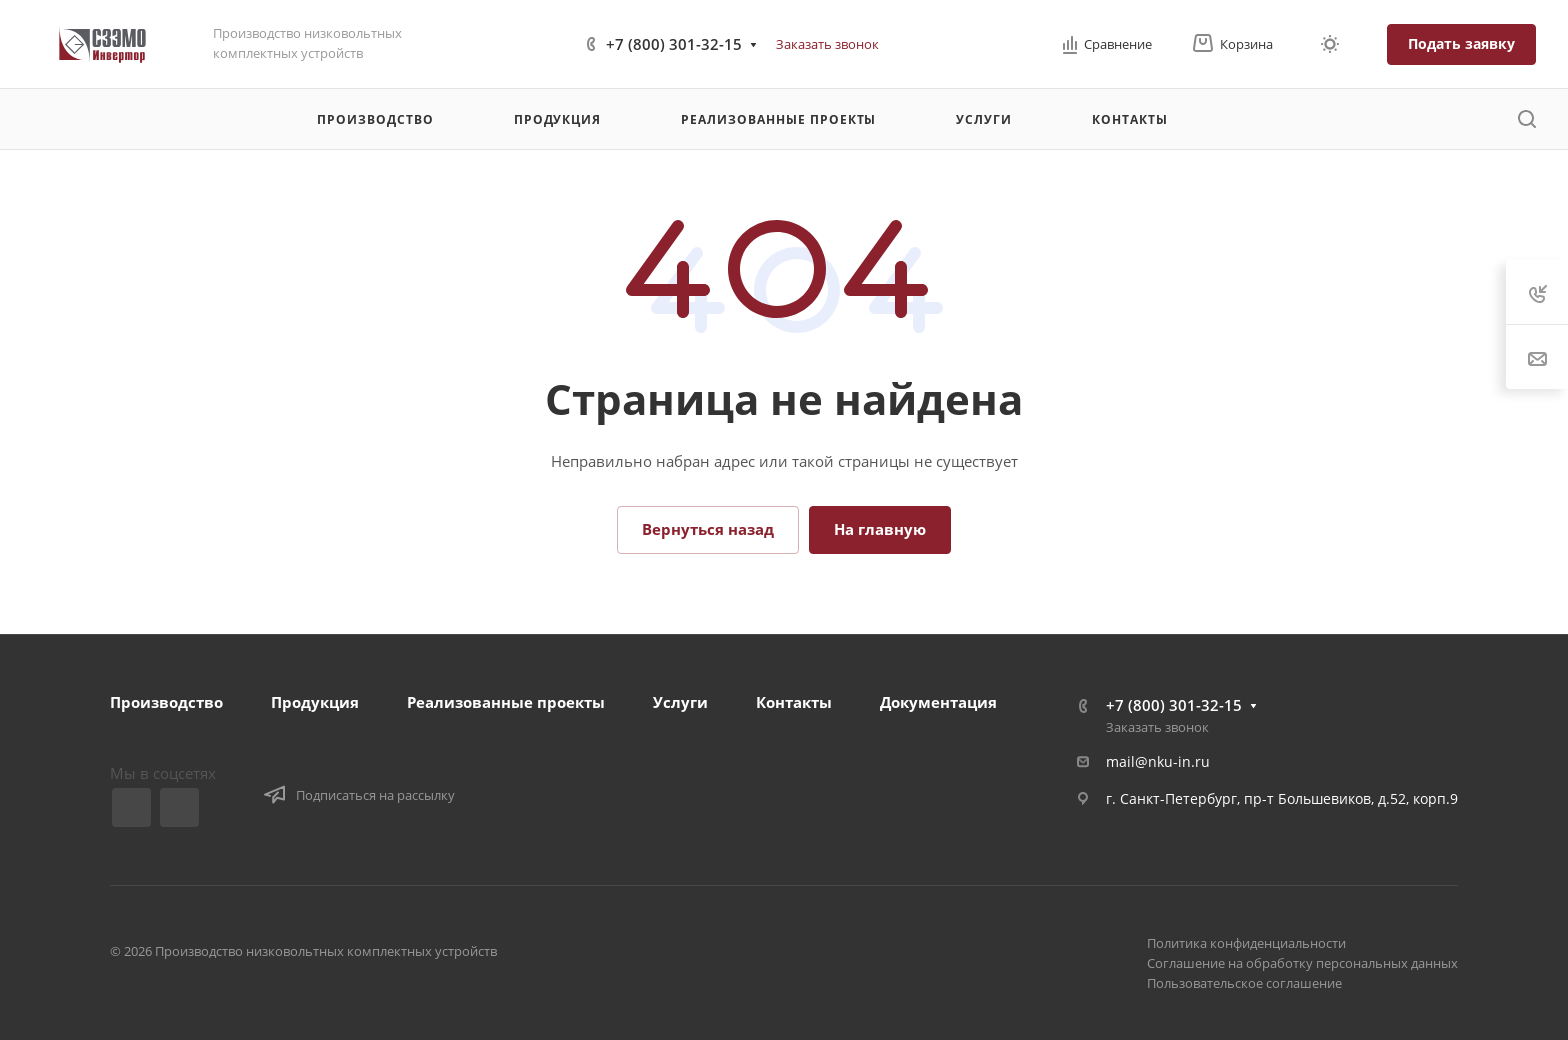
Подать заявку (1461, 43)
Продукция (315, 702)
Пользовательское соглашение (1244, 983)
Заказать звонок (827, 44)
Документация (938, 702)
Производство (166, 702)
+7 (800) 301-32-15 (674, 44)
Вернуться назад (708, 529)
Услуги (680, 702)
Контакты (794, 702)
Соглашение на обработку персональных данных (1302, 963)
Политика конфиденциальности (1246, 943)
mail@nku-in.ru (1158, 761)
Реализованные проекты (506, 702)
